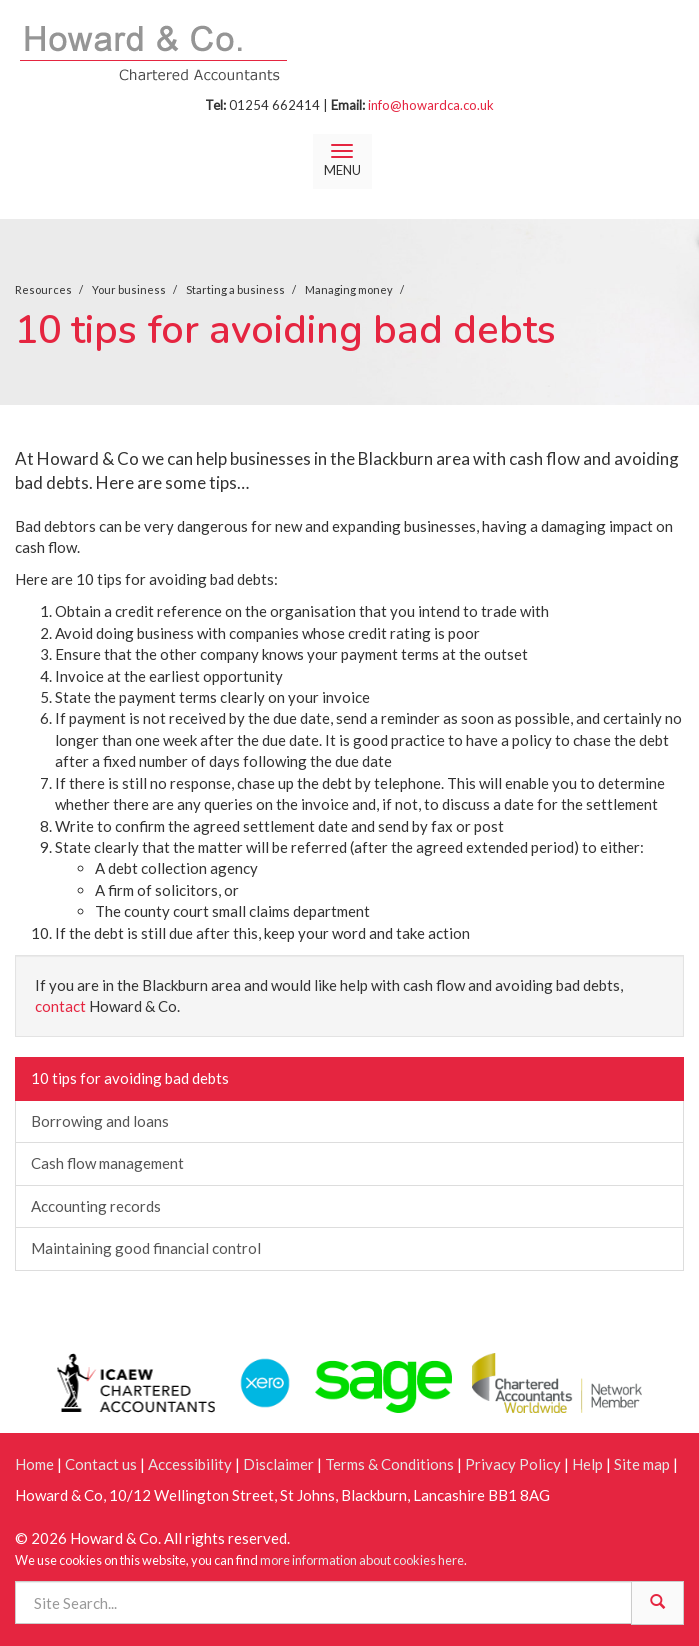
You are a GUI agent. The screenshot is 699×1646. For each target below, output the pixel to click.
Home (34, 1464)
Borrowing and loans (100, 1121)
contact (60, 1006)
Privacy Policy (513, 1464)
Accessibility (190, 1464)
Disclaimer (278, 1464)
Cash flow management (107, 1163)
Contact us (101, 1464)
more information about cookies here (362, 1560)
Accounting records (96, 1206)
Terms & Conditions (389, 1464)
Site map (642, 1464)
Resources (43, 289)
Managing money (349, 289)
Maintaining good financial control (146, 1248)
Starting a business (235, 289)
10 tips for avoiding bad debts (130, 1078)
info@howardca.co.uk (431, 105)
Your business (129, 289)
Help (587, 1464)
